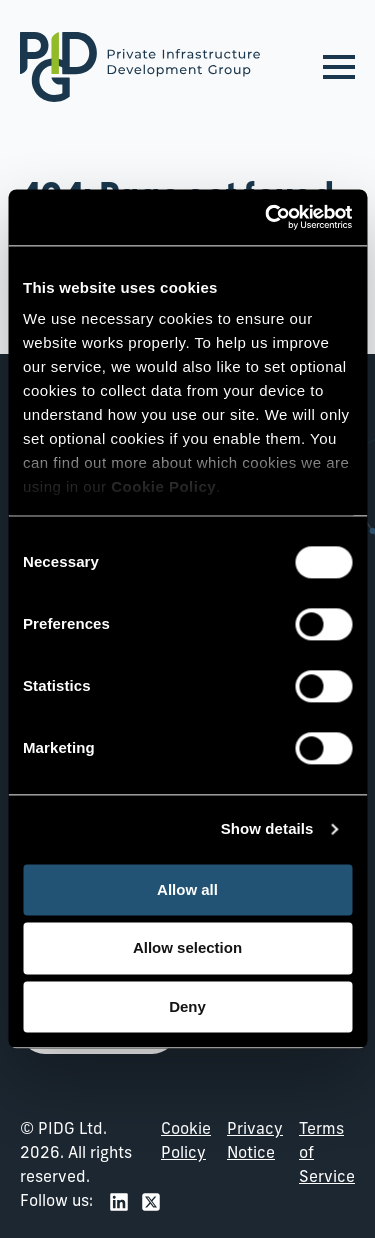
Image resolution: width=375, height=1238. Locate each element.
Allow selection (187, 948)
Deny (187, 1006)
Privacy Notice (255, 1142)
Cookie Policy (186, 1142)
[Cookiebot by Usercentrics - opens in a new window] (267, 217)
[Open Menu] (339, 67)
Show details (267, 828)
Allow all (187, 889)
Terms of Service (327, 1154)
